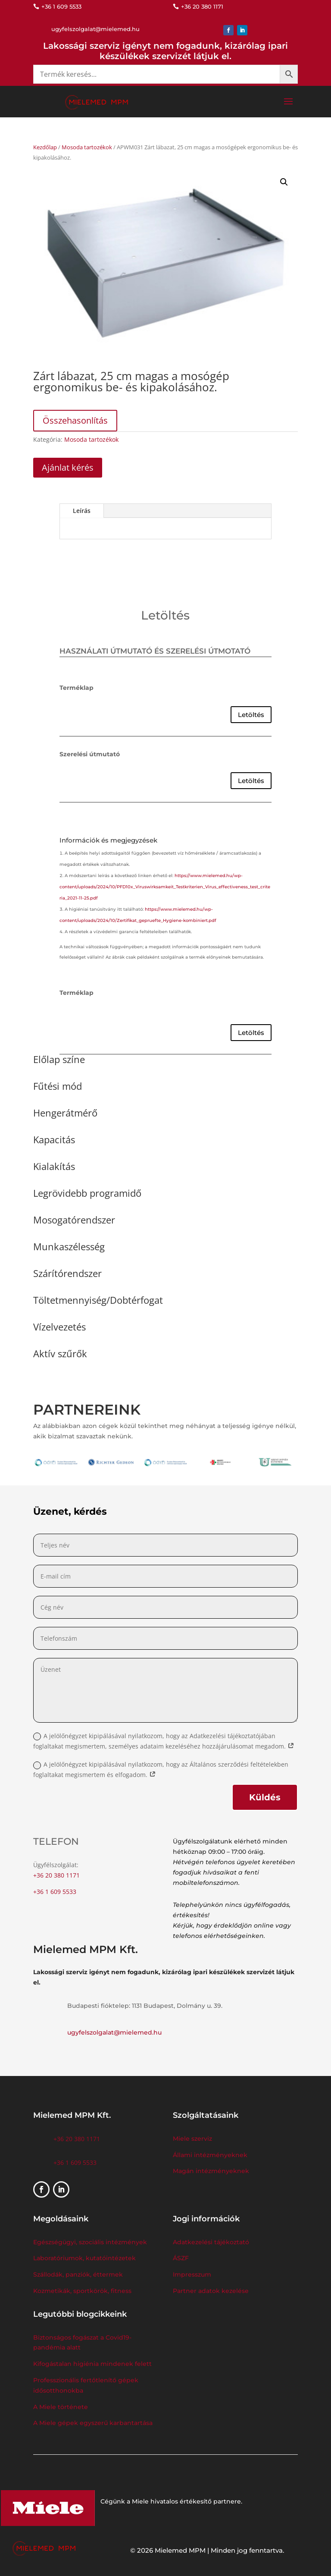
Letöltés (251, 715)
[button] (284, 182)
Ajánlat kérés (68, 467)
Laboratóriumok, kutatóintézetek (84, 2258)
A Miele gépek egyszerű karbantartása (93, 2423)
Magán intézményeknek (211, 2171)
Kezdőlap (45, 147)
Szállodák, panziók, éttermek (78, 2274)
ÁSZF (181, 2258)
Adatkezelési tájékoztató (211, 2242)
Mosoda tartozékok (87, 147)
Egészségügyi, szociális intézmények (90, 2242)
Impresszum (192, 2274)
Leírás (82, 510)
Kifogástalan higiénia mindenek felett (92, 2364)
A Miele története (60, 2407)
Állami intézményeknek (210, 2155)
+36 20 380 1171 (56, 1875)
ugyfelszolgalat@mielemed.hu (114, 2032)
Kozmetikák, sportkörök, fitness (82, 2291)
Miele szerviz (192, 2138)
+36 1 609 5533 (54, 1891)
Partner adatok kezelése (211, 2291)
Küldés (265, 1797)
